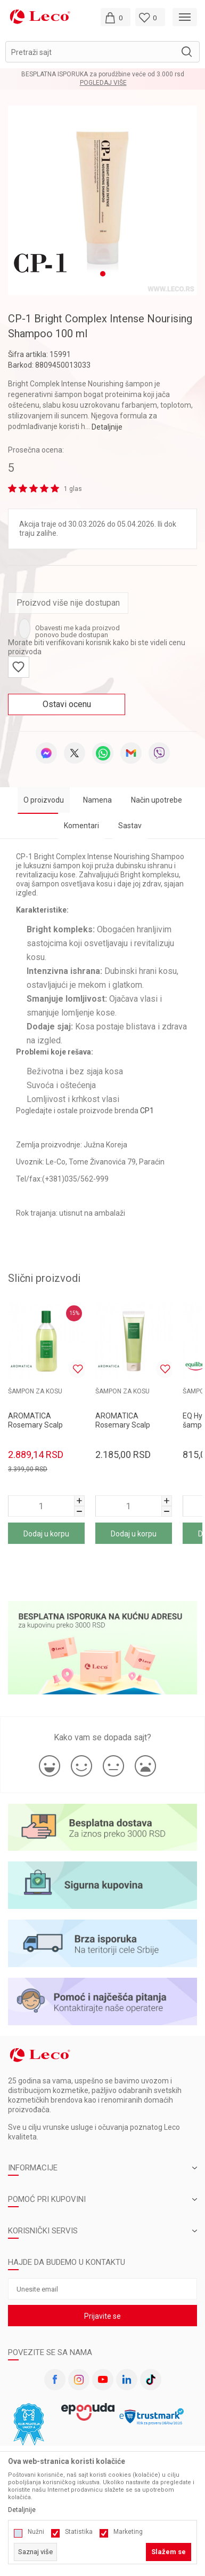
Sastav (130, 820)
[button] (102, 51)
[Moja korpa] (115, 17)
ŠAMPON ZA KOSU (35, 1386)
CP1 (147, 1105)
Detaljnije (107, 421)
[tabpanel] (102, 198)
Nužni (36, 2532)
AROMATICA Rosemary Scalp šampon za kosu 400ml (35, 1424)
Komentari (81, 820)
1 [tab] (102, 268)
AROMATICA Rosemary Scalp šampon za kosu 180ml (123, 1424)
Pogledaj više (103, 83)
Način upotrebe (156, 794)
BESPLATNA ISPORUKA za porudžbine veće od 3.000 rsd (102, 74)
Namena (97, 794)
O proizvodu (43, 794)
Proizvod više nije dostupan (68, 597)
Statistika (79, 2532)
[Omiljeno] (150, 17)
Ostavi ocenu (67, 699)
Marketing (128, 2532)
